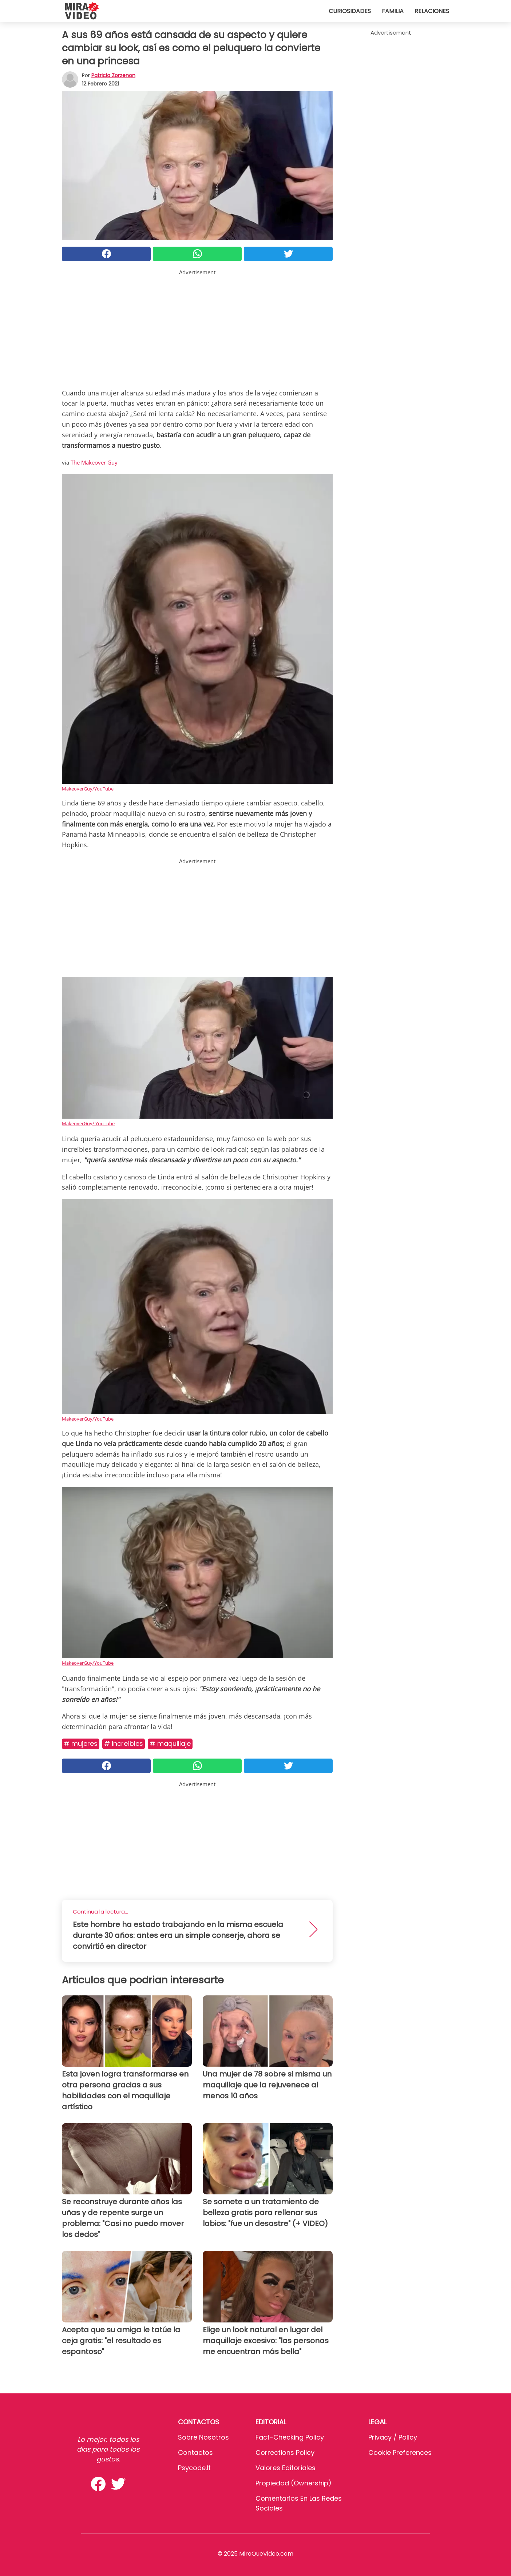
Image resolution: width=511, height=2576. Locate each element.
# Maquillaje (170, 1743)
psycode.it (194, 2467)
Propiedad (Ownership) (294, 2483)
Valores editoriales (286, 2467)
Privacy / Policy (392, 2437)
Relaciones (432, 11)
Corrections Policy (285, 2452)
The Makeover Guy (94, 462)
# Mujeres (81, 1743)
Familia (393, 11)
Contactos (195, 2452)
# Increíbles (123, 1743)
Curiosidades (350, 11)
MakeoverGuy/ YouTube (88, 1123)
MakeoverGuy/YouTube (88, 788)
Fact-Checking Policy (290, 2437)
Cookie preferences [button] (400, 2452)
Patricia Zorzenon (113, 75)
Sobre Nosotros (203, 2437)
